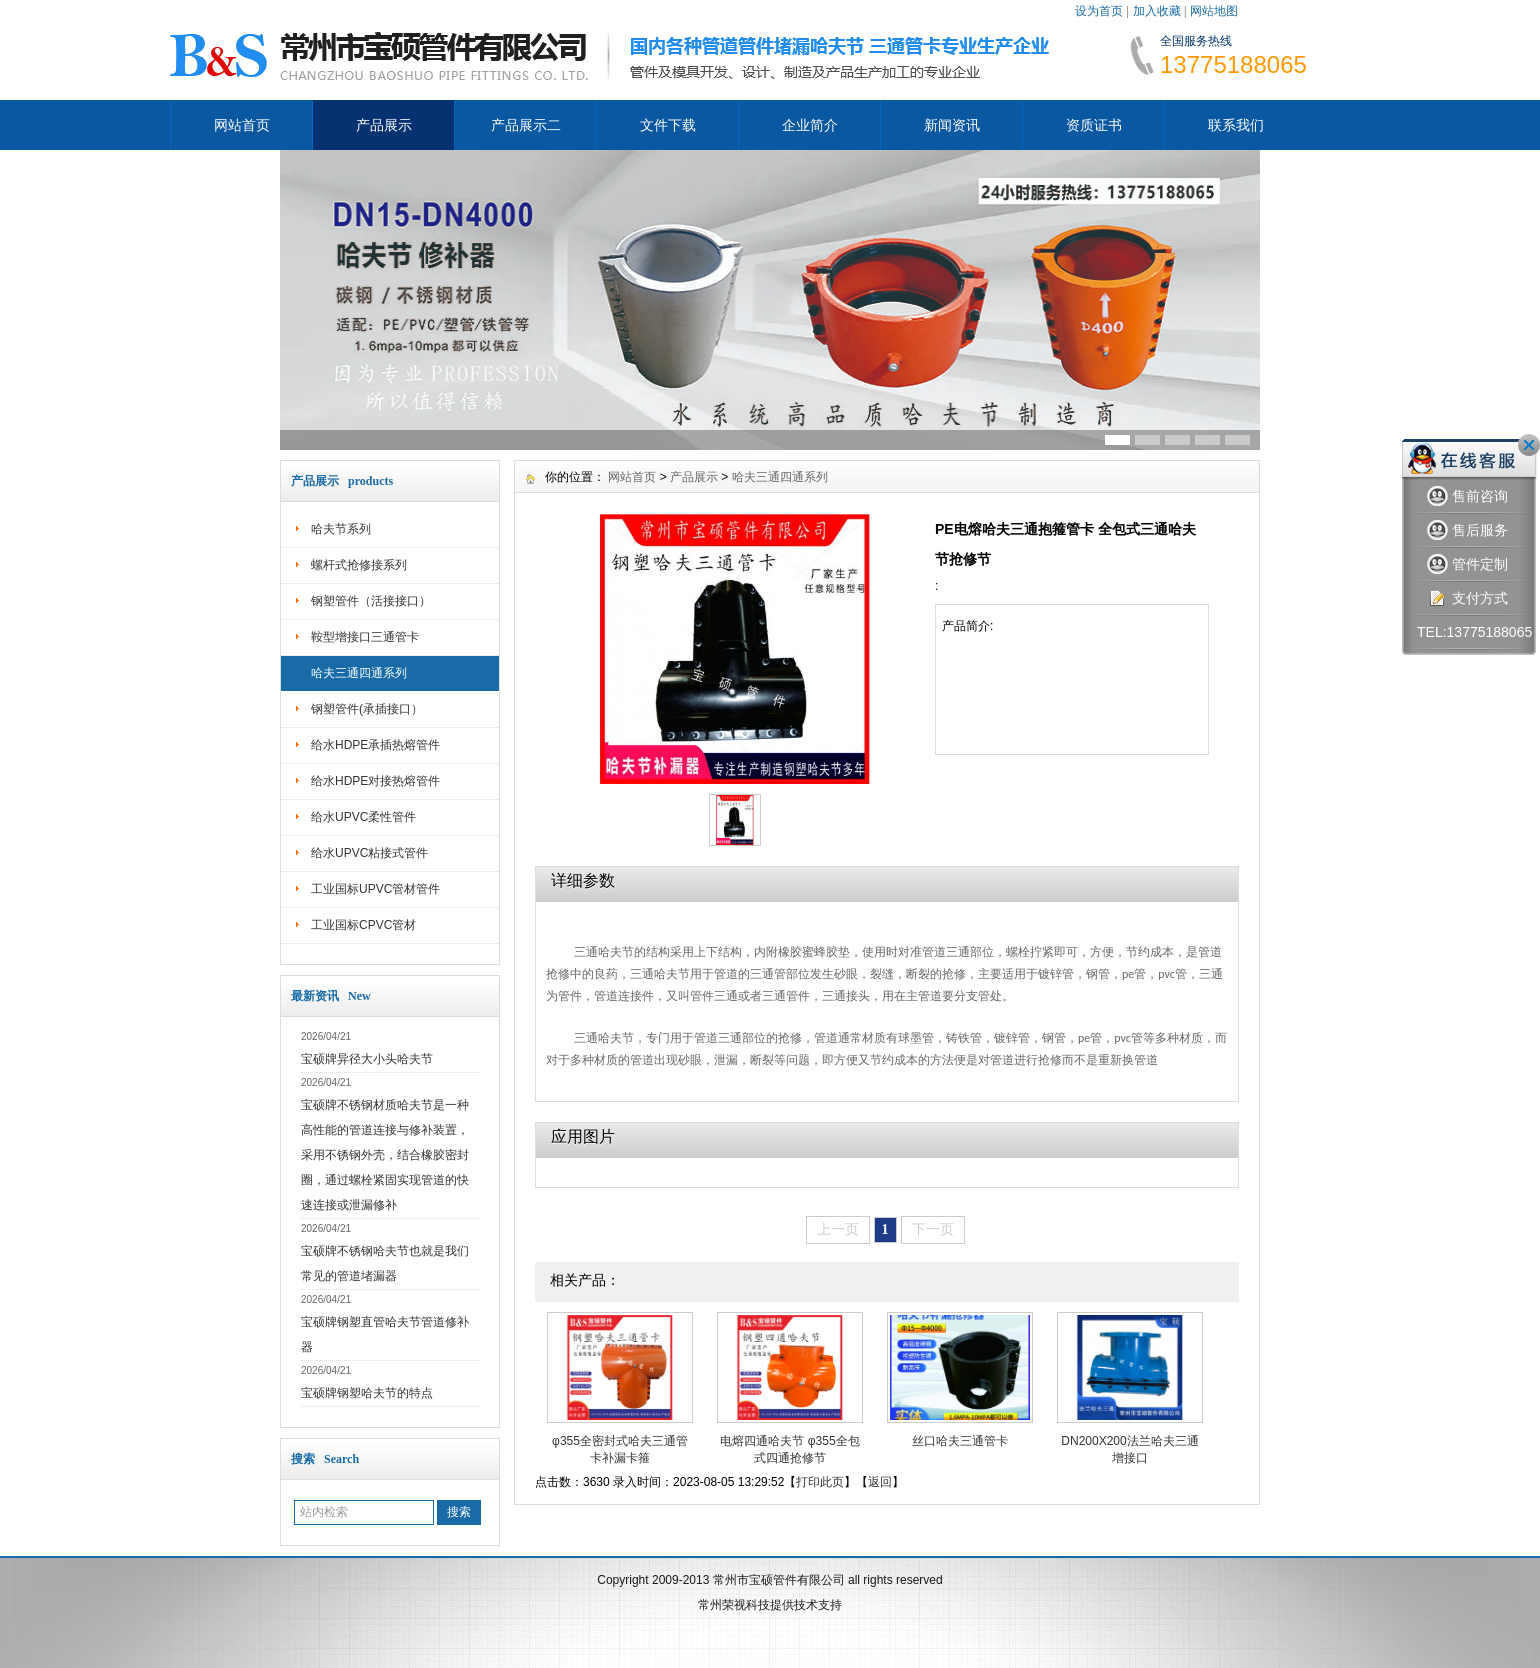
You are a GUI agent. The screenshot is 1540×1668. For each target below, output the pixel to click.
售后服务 (1467, 530)
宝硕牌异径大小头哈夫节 (367, 1059)
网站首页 (242, 125)
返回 (880, 1482)
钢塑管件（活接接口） (371, 601)
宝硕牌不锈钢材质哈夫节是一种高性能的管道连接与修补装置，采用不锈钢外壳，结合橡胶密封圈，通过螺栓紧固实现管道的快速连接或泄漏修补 (385, 1155)
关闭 (1529, 445)
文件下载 (668, 125)
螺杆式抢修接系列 (359, 565)
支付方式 (1467, 598)
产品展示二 (526, 125)
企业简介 (810, 125)
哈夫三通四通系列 (359, 673)
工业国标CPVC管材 (363, 925)
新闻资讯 (952, 125)
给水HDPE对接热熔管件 (375, 781)
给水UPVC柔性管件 (363, 817)
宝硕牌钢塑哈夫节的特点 (367, 1393)
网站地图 (1214, 11)
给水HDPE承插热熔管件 (375, 745)
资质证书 (1094, 125)
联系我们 (1236, 125)
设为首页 (1099, 11)
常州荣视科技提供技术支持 (770, 1605)
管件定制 (1467, 564)
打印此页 (820, 1482)
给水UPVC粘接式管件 (369, 853)
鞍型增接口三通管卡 (365, 637)
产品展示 (384, 125)
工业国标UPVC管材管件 (375, 889)
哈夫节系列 (341, 529)
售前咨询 (1467, 496)
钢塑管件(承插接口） (367, 709)
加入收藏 (1157, 11)
